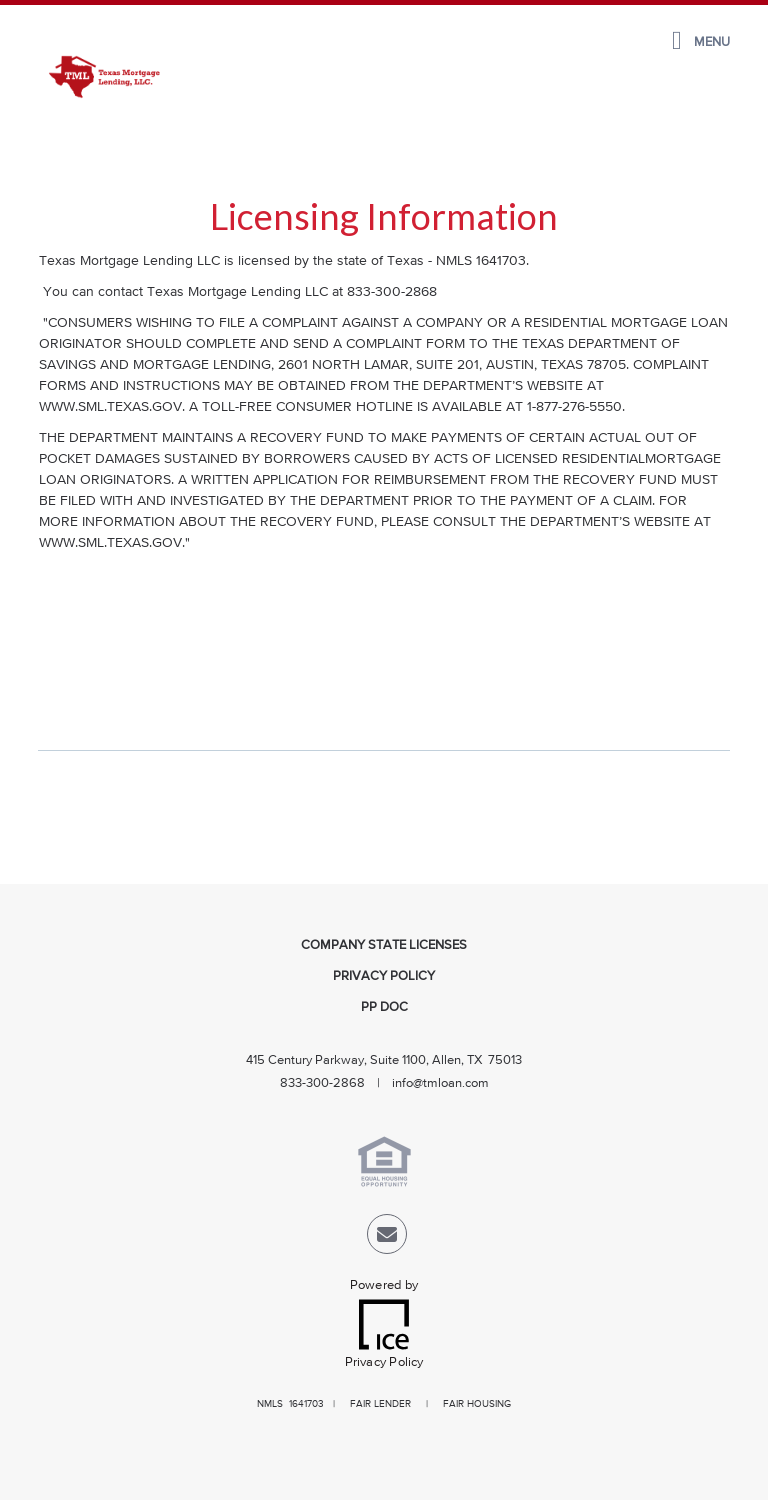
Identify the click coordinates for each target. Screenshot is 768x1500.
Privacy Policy (384, 976)
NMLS (270, 1404)
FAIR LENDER (380, 1404)
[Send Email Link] (387, 1238)
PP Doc (384, 1007)
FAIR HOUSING (477, 1404)
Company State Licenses (384, 945)
